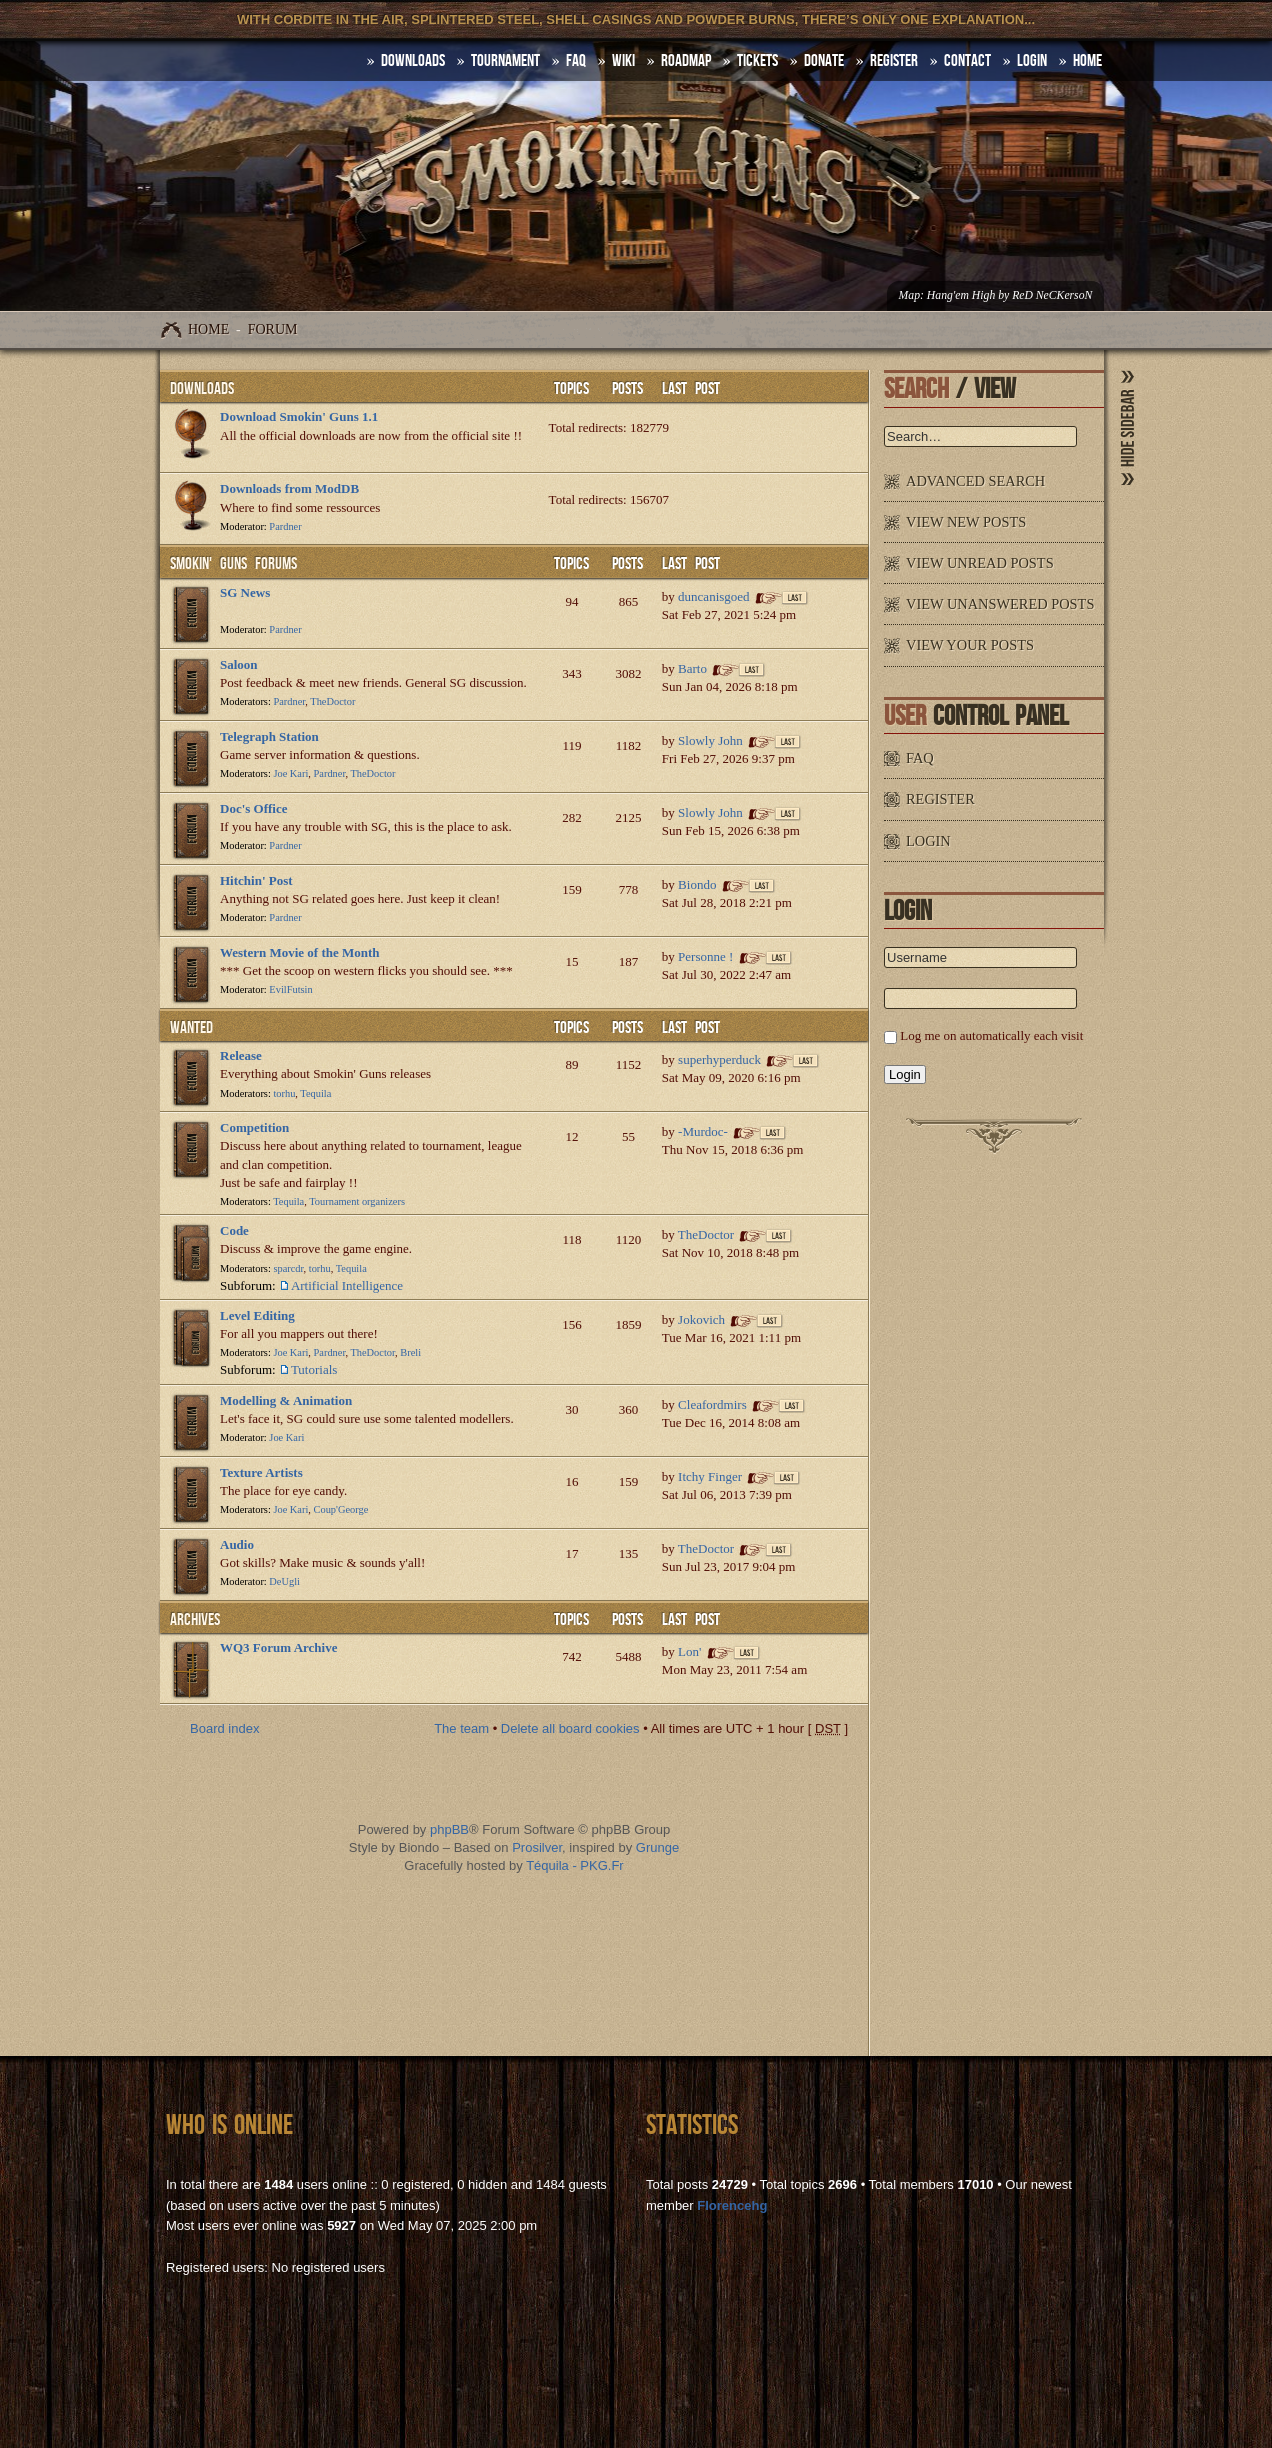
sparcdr (288, 1268)
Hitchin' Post (256, 880)
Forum (273, 329)
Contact (967, 61)
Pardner (285, 526)
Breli (410, 1352)
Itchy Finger (710, 1476)
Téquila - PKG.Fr (575, 1865)
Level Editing (257, 1315)
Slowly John (710, 740)
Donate (824, 61)
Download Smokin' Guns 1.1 (299, 416)
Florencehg (732, 2205)
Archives (195, 1620)
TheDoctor (332, 701)
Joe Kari (290, 773)
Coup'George (341, 1509)
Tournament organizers (357, 1201)
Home (208, 329)
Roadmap (686, 61)
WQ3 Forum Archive (278, 1647)
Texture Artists (261, 1472)
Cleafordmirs (712, 1404)
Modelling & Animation (286, 1400)
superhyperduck (719, 1059)
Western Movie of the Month (300, 952)
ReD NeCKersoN (1052, 295)
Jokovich (701, 1319)
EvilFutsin (290, 989)
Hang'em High (961, 295)
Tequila (315, 1093)
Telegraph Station (269, 736)
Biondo (697, 884)
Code (234, 1230)
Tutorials (314, 1369)
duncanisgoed (713, 596)
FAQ (576, 61)
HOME (1087, 61)
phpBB (449, 1829)
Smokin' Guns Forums (233, 564)
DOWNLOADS (413, 61)
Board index (224, 1728)
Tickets (757, 61)
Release (241, 1055)
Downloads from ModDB (289, 488)
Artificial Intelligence (347, 1285)
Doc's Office (254, 808)
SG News (245, 592)
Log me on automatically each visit (991, 1035)
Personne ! (705, 956)
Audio (237, 1544)
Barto (692, 668)
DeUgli (284, 1581)
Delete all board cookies (570, 1728)
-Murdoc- (703, 1131)
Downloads (202, 389)
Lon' (689, 1651)
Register (894, 61)
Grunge (657, 1847)
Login (1032, 61)
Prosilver (537, 1847)
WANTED (191, 1028)
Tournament (505, 61)
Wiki (623, 61)
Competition (254, 1127)
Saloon (239, 664)
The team (461, 1728)
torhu (284, 1093)
